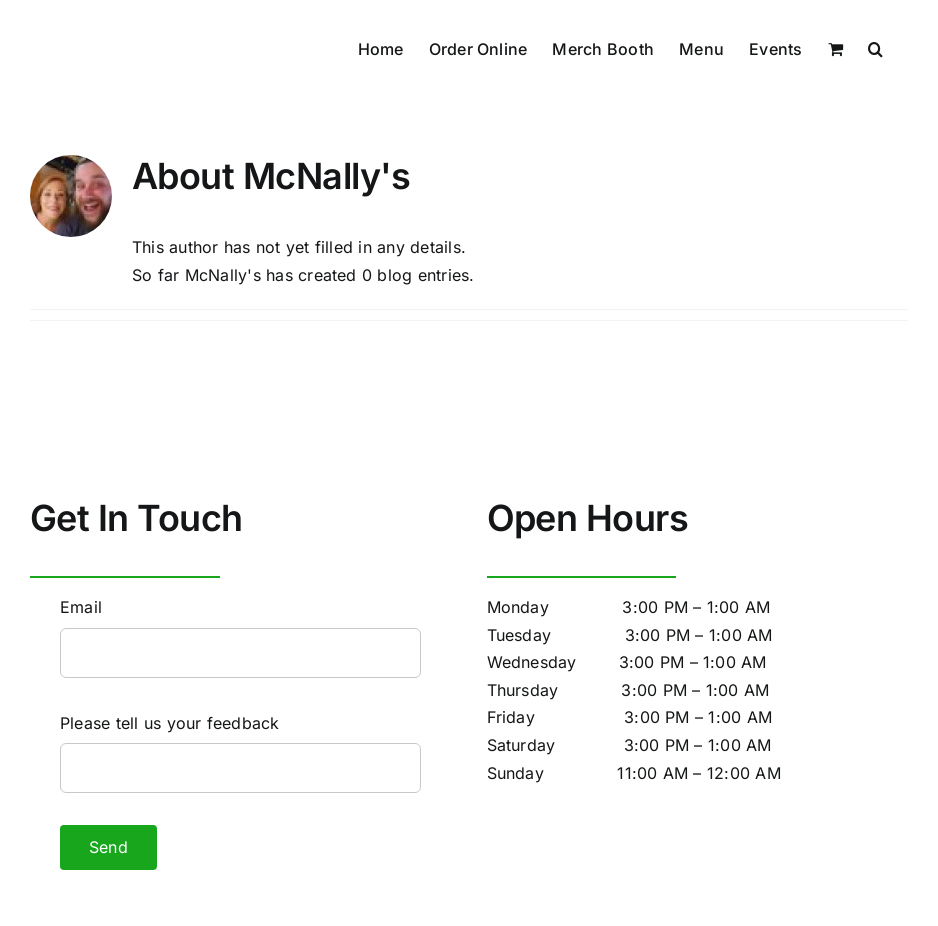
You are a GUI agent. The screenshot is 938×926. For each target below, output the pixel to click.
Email (81, 607)
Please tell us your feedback (170, 723)
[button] (875, 47)
